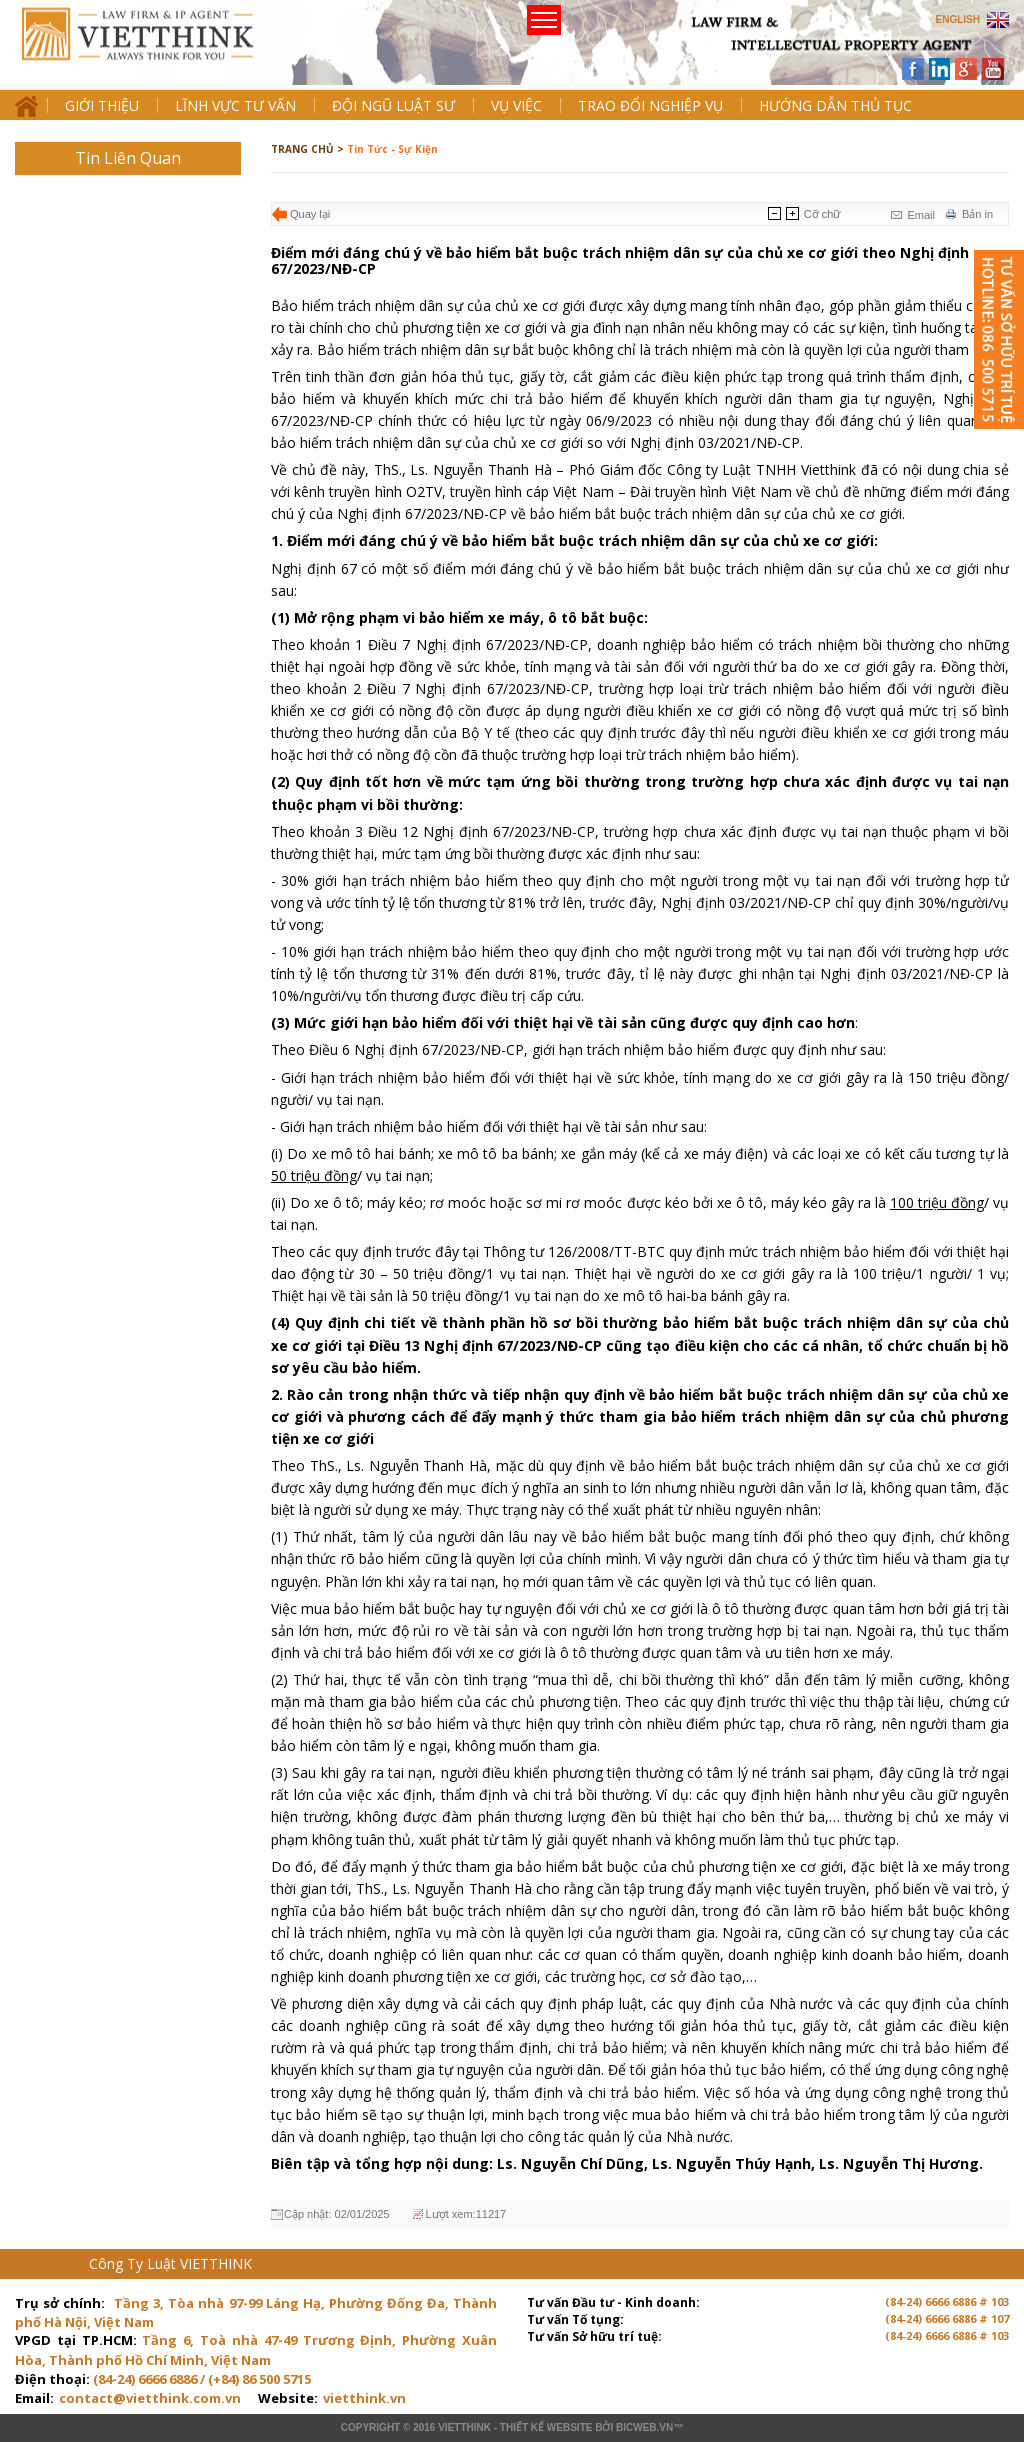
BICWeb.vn (644, 2427)
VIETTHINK (464, 2427)
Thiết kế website (546, 2427)
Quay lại (310, 214)
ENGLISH (958, 19)
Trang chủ (153, 50)
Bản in (977, 214)
